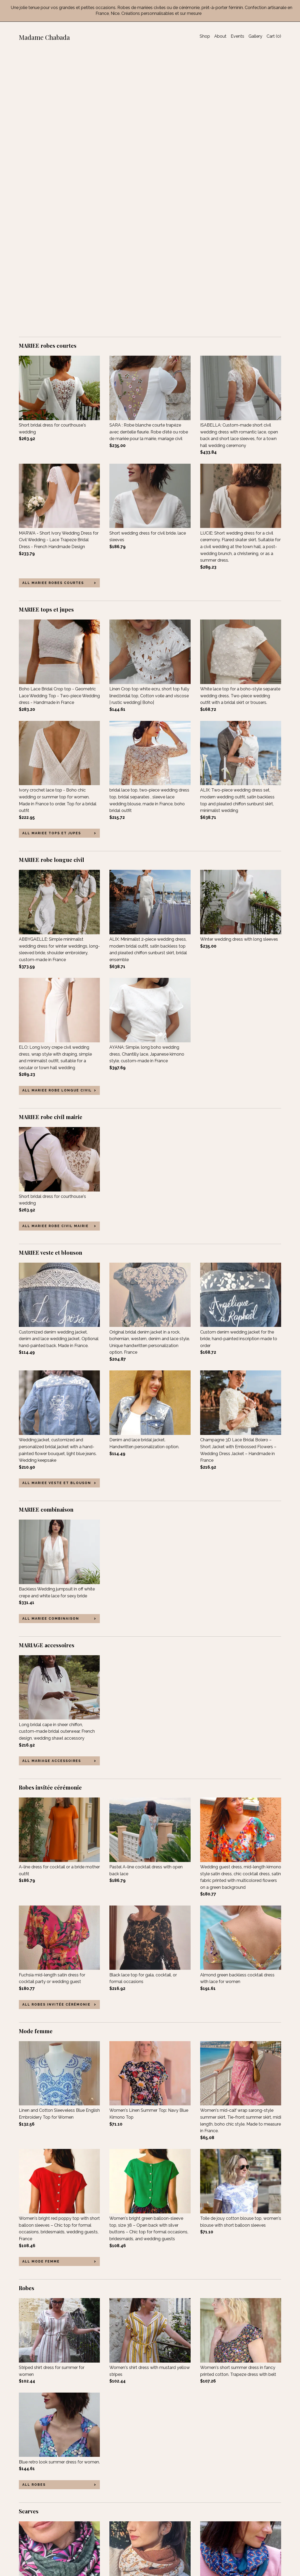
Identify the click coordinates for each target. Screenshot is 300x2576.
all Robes (34, 2205)
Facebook (119, 2519)
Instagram (119, 2533)
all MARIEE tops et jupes (51, 553)
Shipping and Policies (39, 2548)
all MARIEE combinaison (50, 1339)
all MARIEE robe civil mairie (55, 946)
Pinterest (118, 2540)
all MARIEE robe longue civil (57, 810)
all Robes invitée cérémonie (56, 1725)
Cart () (274, 36)
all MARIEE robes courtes (53, 303)
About (220, 36)
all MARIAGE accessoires (51, 1481)
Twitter (116, 2526)
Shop (205, 36)
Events (237, 36)
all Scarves (36, 2462)
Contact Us (30, 2555)
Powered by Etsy (245, 2533)
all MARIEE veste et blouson (56, 1203)
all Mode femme (41, 1982)
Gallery (255, 36)
